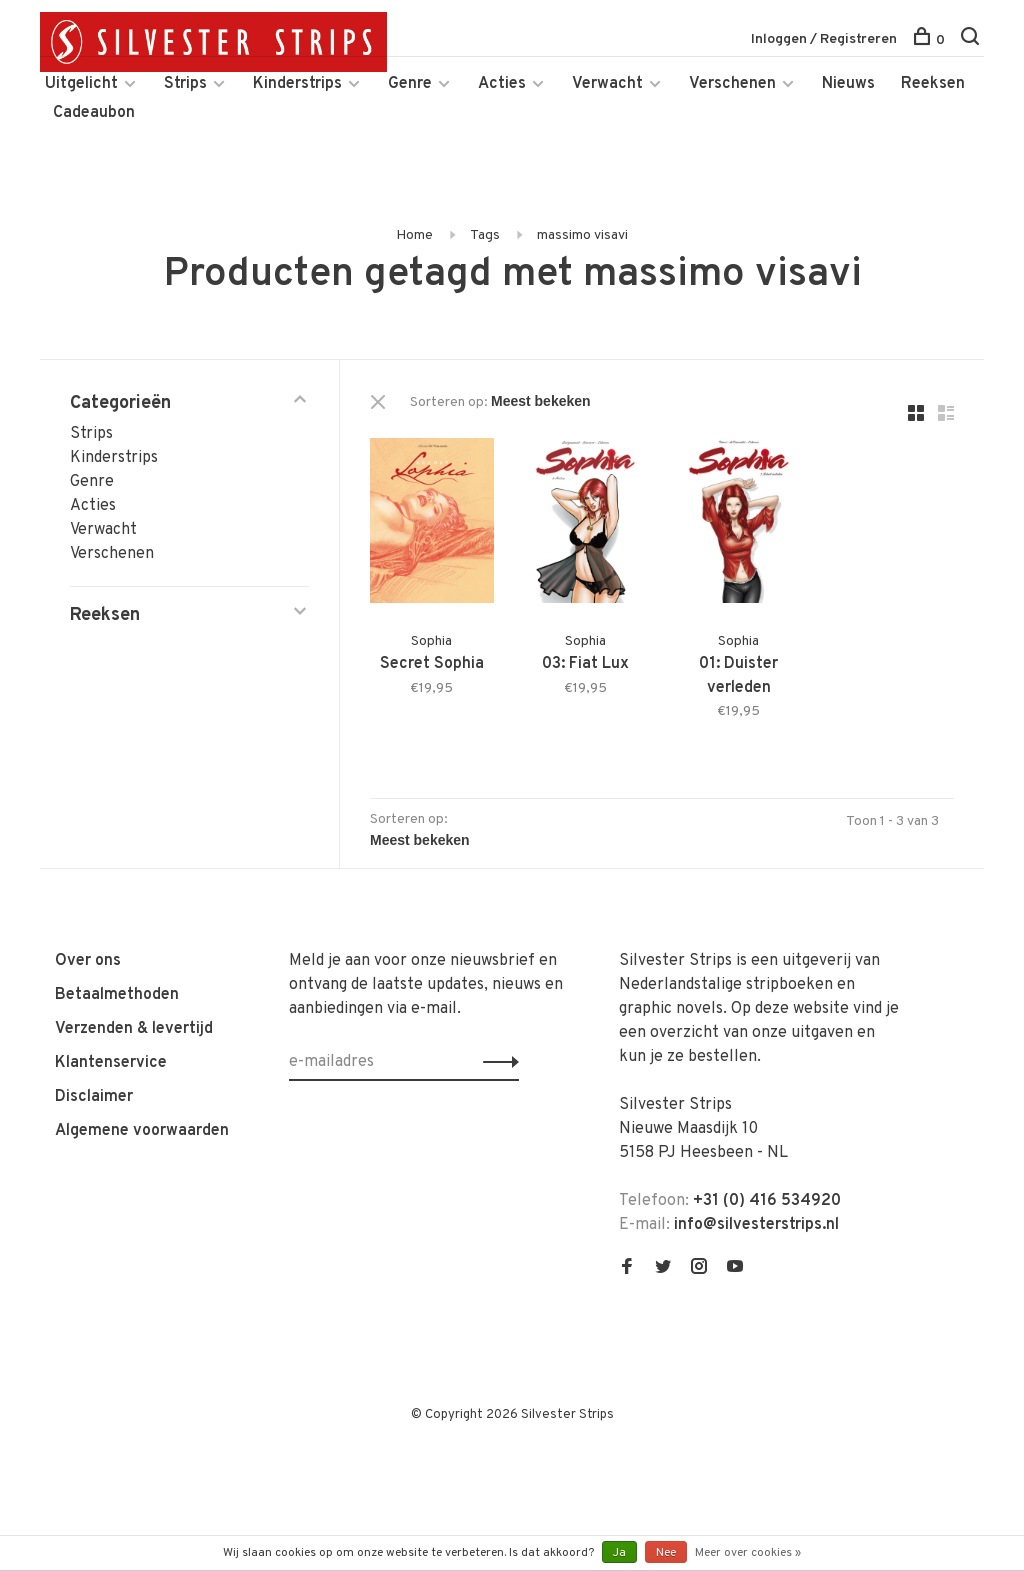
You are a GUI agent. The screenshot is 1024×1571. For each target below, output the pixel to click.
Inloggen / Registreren (824, 39)
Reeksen (933, 84)
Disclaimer (94, 1097)
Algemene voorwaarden (142, 1131)
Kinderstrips (297, 84)
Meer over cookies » (748, 1553)
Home (414, 235)
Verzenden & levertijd (134, 1029)
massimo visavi (582, 235)
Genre (410, 84)
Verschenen (732, 84)
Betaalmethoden (117, 995)
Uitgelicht (81, 84)
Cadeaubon (94, 113)
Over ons (88, 961)
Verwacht (607, 84)
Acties (502, 84)
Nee (666, 1553)
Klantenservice (111, 1063)
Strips (185, 84)
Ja (619, 1553)
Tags (485, 235)
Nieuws (848, 84)
